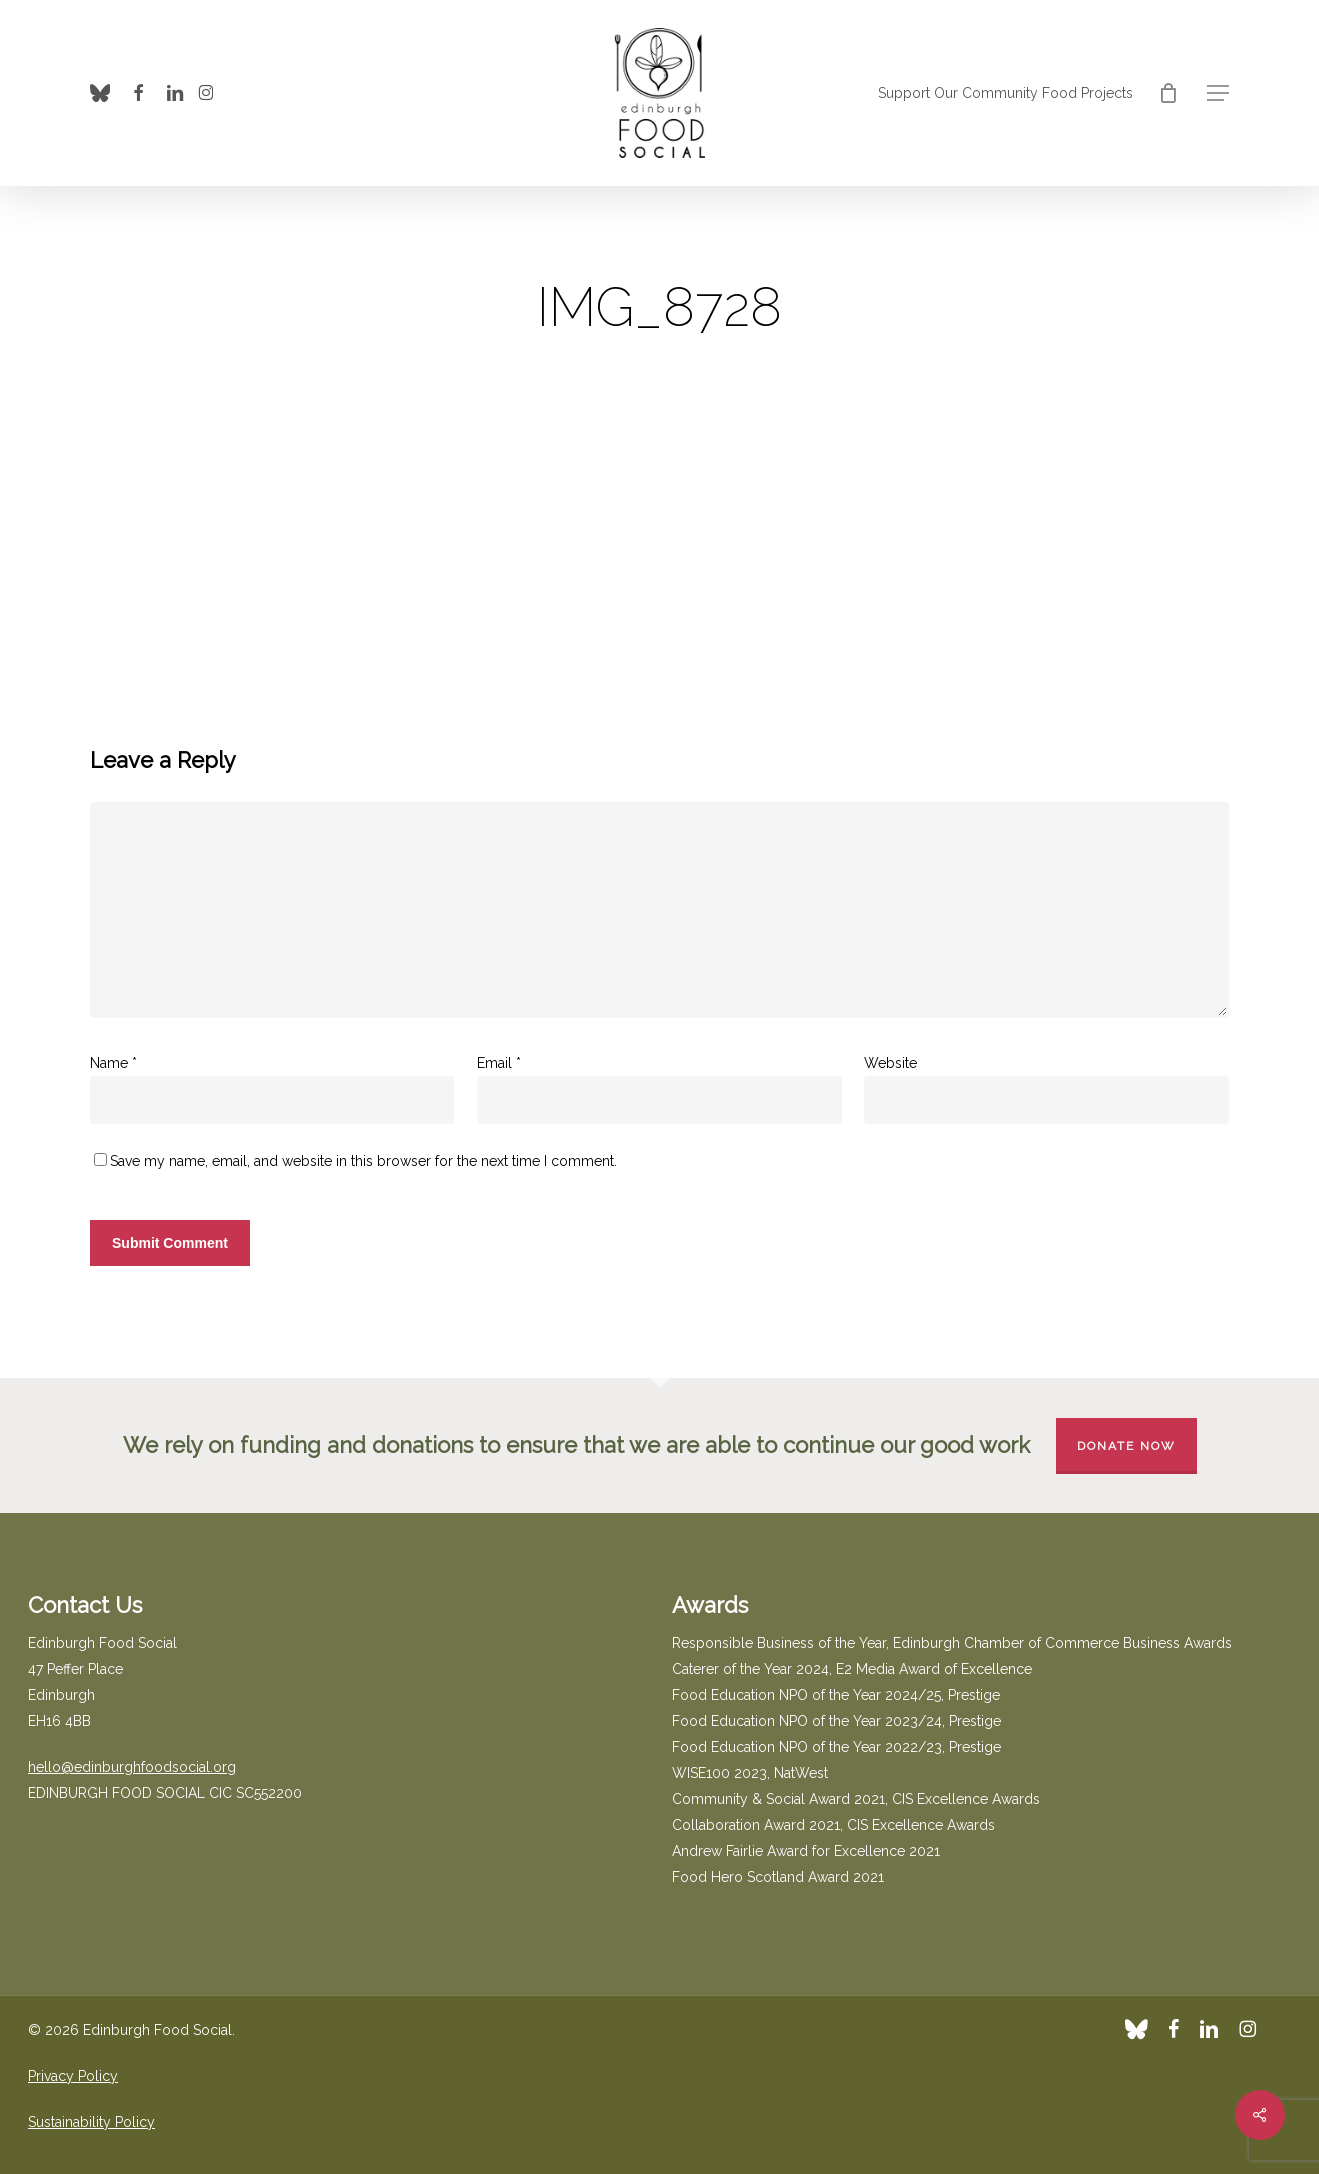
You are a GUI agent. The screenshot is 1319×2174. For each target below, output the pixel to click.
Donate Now (1126, 1446)
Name (113, 1063)
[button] (1218, 93)
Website (890, 1063)
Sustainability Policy (91, 2122)
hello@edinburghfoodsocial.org (132, 1767)
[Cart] (1168, 93)
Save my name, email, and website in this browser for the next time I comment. (363, 1161)
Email (499, 1063)
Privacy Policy (73, 2076)
